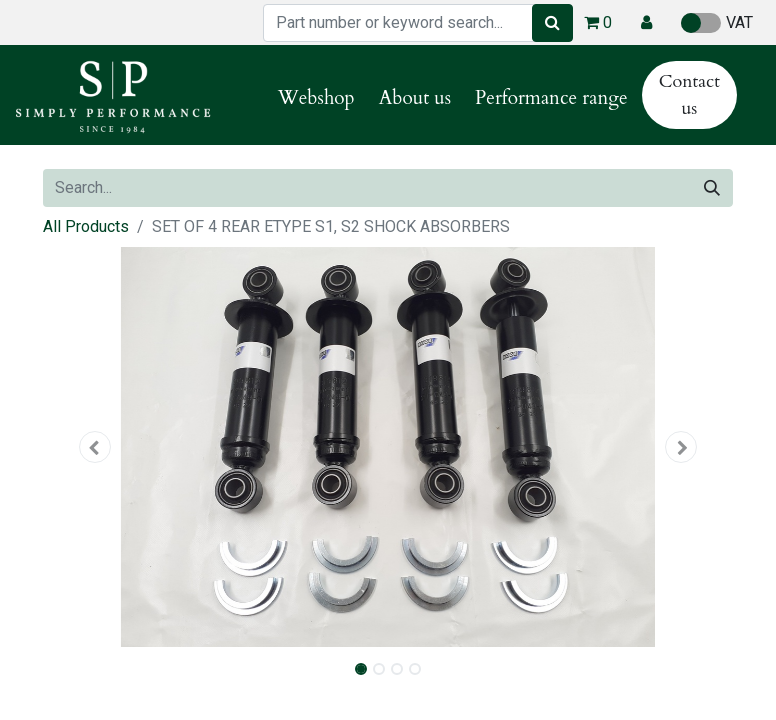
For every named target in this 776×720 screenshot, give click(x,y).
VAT (717, 23)
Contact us (689, 95)
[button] (646, 23)
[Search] (552, 23)
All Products (86, 226)
